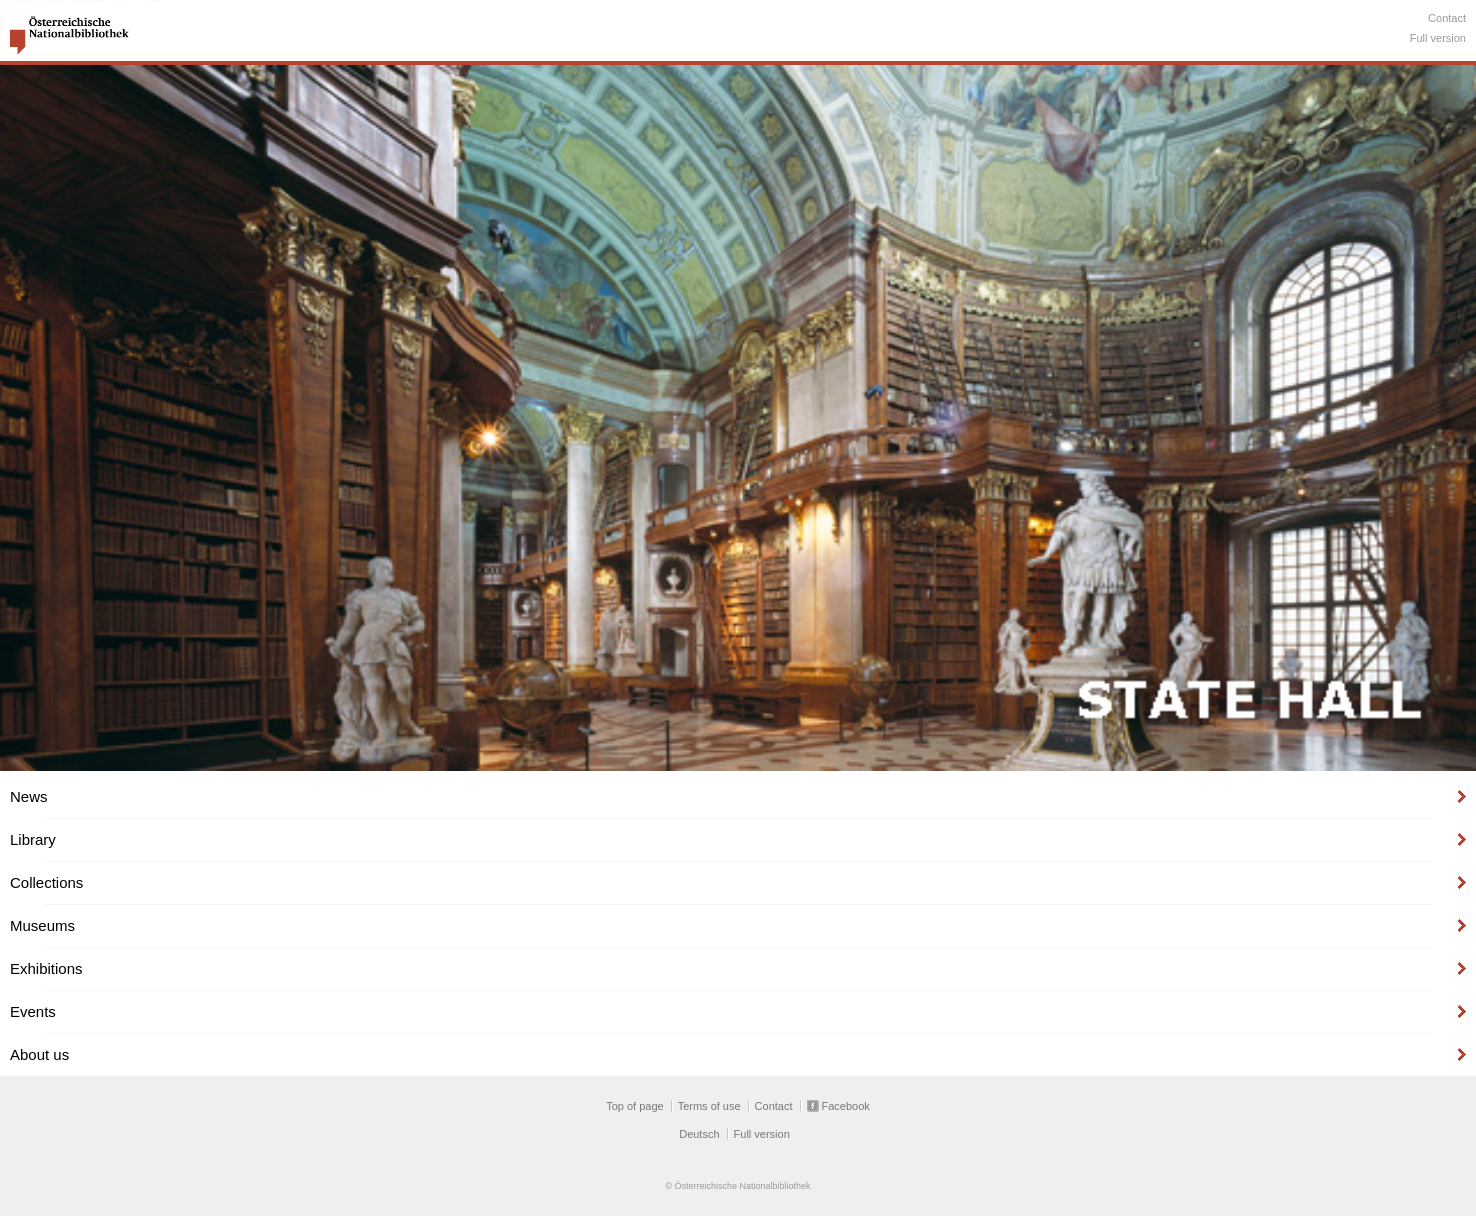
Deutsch (699, 1134)
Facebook (846, 1106)
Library (33, 839)
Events (33, 1011)
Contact (1447, 18)
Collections (46, 882)
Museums (42, 925)
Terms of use (709, 1106)
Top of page (635, 1106)
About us (39, 1054)
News (29, 796)
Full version (1438, 38)
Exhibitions (46, 968)
